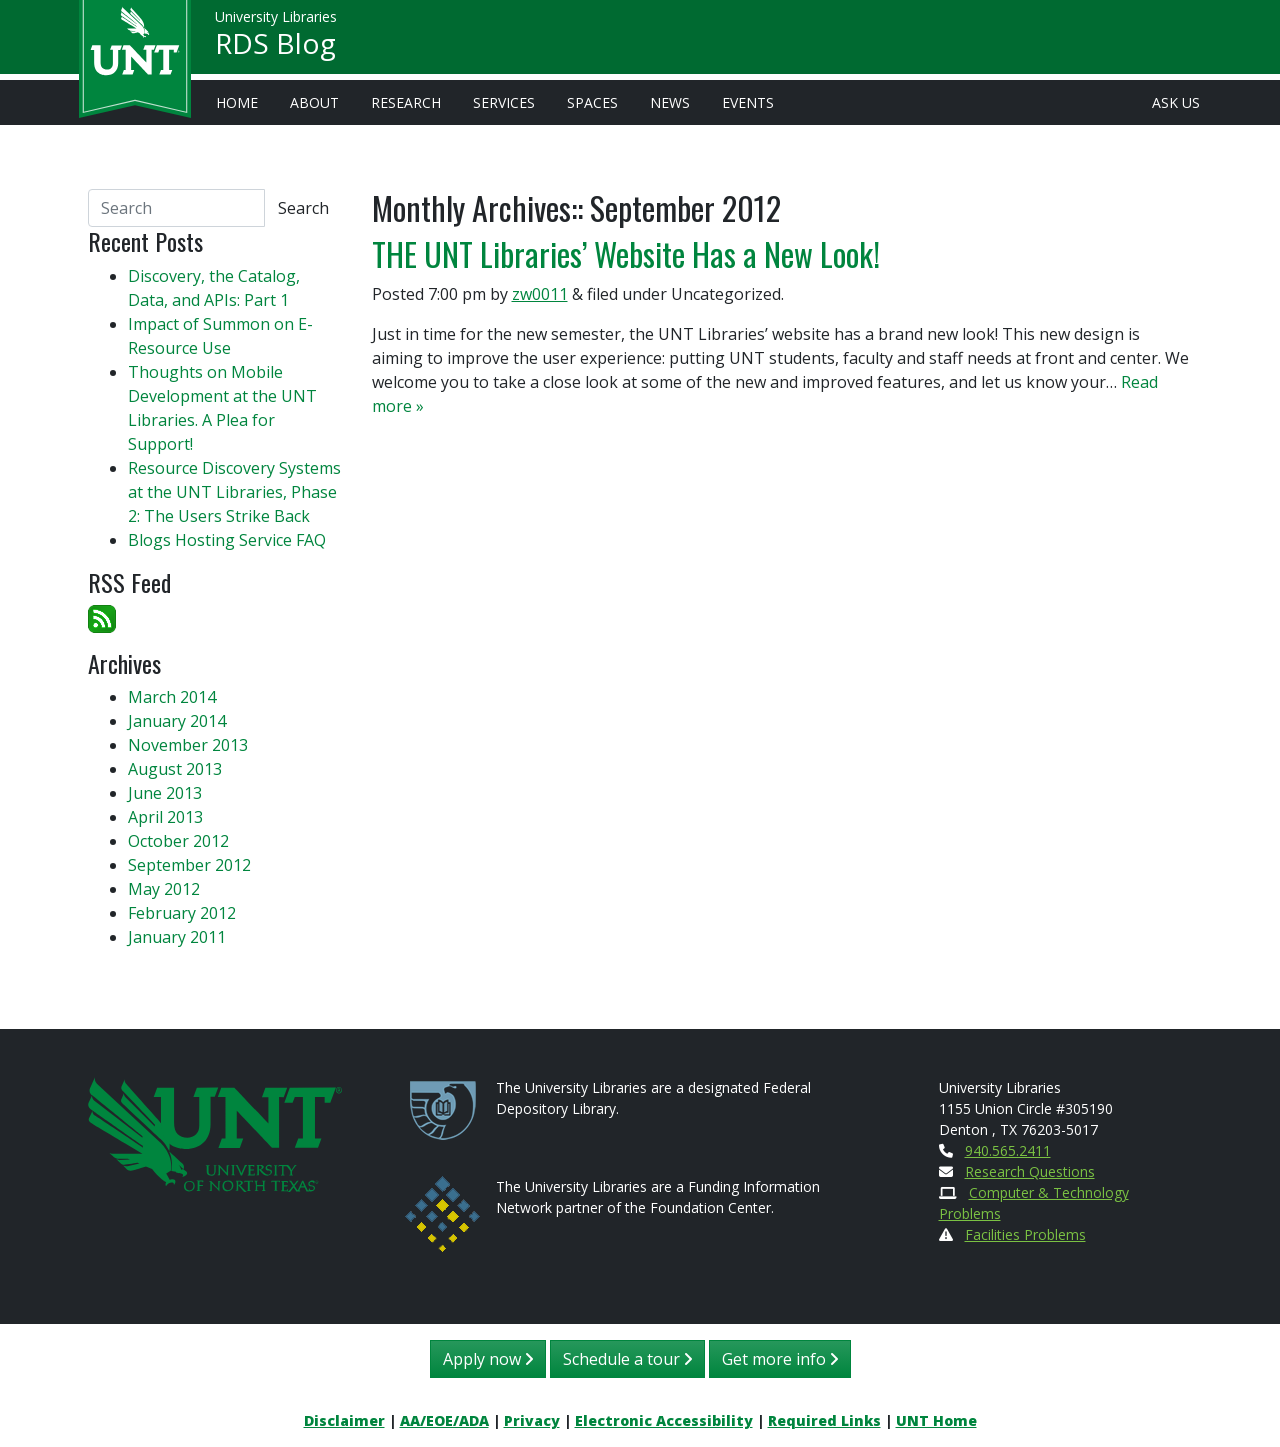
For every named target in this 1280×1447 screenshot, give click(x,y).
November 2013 (188, 745)
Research (406, 102)
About (314, 102)
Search (303, 208)
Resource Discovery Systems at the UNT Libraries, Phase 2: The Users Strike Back (234, 492)
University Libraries (276, 19)
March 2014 (172, 697)
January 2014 (177, 721)
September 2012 (189, 865)
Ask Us (1176, 102)
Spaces (592, 102)
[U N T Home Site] (215, 1132)
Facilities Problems (1025, 1234)
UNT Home (936, 1420)
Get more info (780, 1359)
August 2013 (175, 769)
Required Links (824, 1420)
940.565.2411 (1008, 1150)
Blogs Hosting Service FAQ (227, 540)
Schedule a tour (627, 1359)
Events (748, 102)
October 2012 (178, 841)
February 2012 (182, 913)
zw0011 (540, 294)
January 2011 (177, 937)
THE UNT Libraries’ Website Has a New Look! (626, 253)
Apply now (488, 1359)
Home (237, 102)
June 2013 (165, 793)
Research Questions (1030, 1171)
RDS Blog (275, 46)
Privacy (532, 1420)
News (670, 102)
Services (504, 102)
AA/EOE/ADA (444, 1420)
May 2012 (164, 889)
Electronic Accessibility (664, 1420)
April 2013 (165, 817)
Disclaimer (344, 1420)
